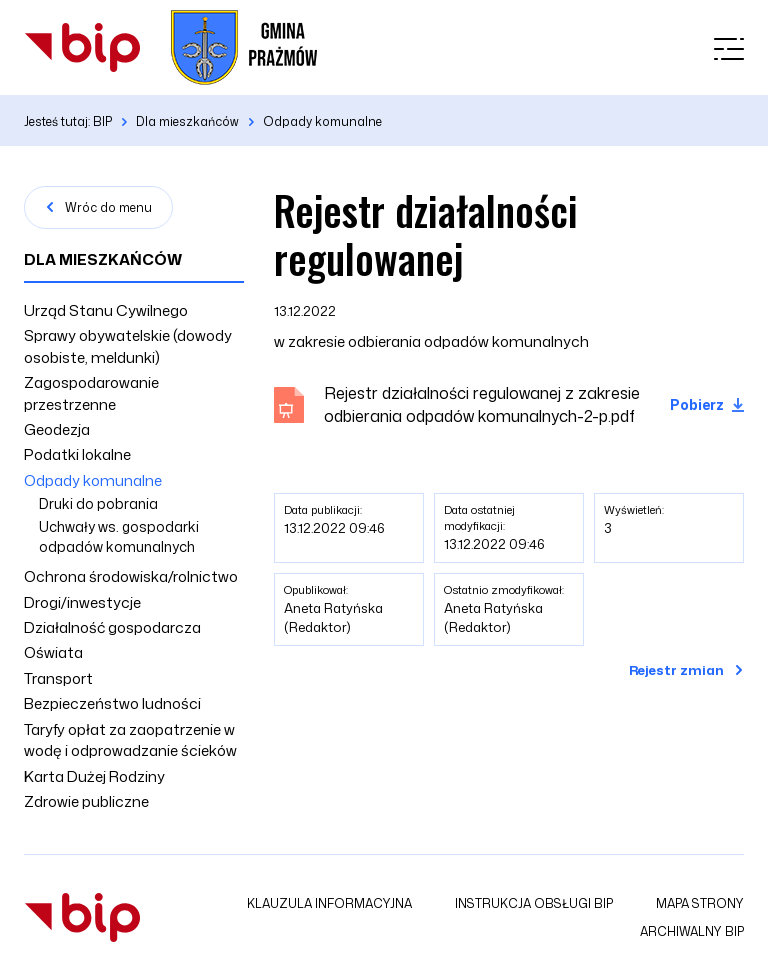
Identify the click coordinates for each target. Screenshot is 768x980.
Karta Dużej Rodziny (94, 776)
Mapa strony (700, 903)
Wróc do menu (108, 207)
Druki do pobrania (98, 503)
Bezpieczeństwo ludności (112, 703)
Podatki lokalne (77, 454)
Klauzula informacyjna (329, 903)
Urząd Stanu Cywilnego (106, 310)
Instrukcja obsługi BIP (534, 903)
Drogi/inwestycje (82, 602)
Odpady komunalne (93, 480)
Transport (58, 678)
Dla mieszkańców (103, 259)
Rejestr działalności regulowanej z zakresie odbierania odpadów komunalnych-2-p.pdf (482, 404)
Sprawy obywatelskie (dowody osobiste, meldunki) (128, 346)
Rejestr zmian (676, 670)
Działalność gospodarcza (112, 627)
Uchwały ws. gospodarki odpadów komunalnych (119, 536)
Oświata (53, 652)
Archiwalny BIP (692, 931)
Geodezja (57, 429)
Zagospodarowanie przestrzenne (91, 393)
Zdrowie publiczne (86, 801)
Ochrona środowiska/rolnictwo (131, 576)
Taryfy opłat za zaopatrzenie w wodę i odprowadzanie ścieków (130, 740)
